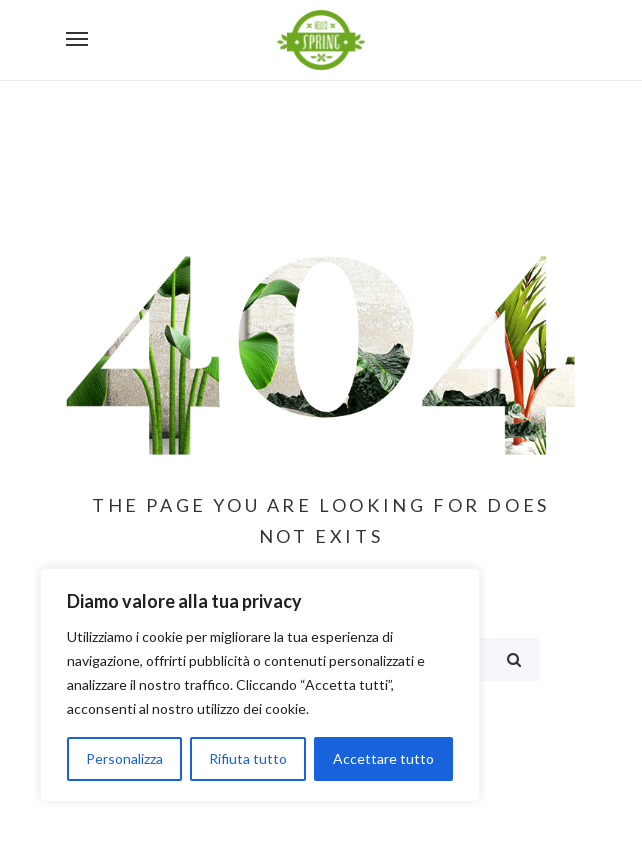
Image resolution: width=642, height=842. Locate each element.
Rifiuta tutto (248, 758)
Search (514, 659)
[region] (260, 685)
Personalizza (124, 758)
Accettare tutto (383, 758)
